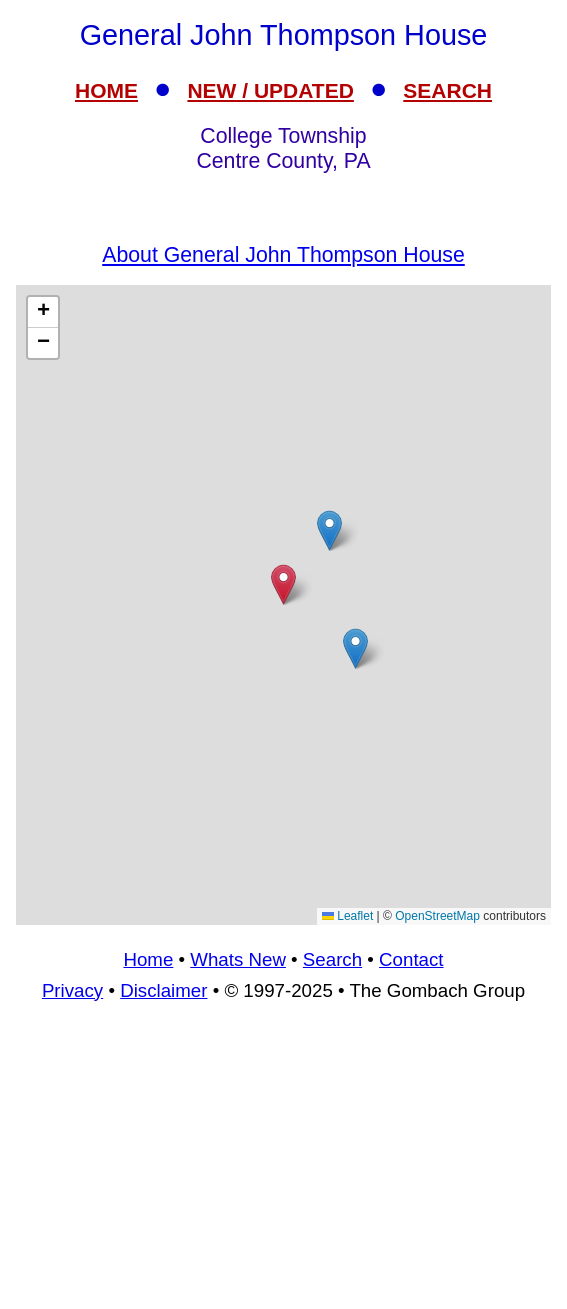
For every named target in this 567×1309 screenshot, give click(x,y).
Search (332, 959)
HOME (106, 90)
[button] (329, 530)
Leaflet (347, 916)
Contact (411, 959)
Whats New (238, 959)
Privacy (72, 990)
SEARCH (447, 90)
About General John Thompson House (283, 255)
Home (148, 959)
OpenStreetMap (437, 916)
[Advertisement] (283, 1164)
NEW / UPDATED (270, 90)
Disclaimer (163, 990)
